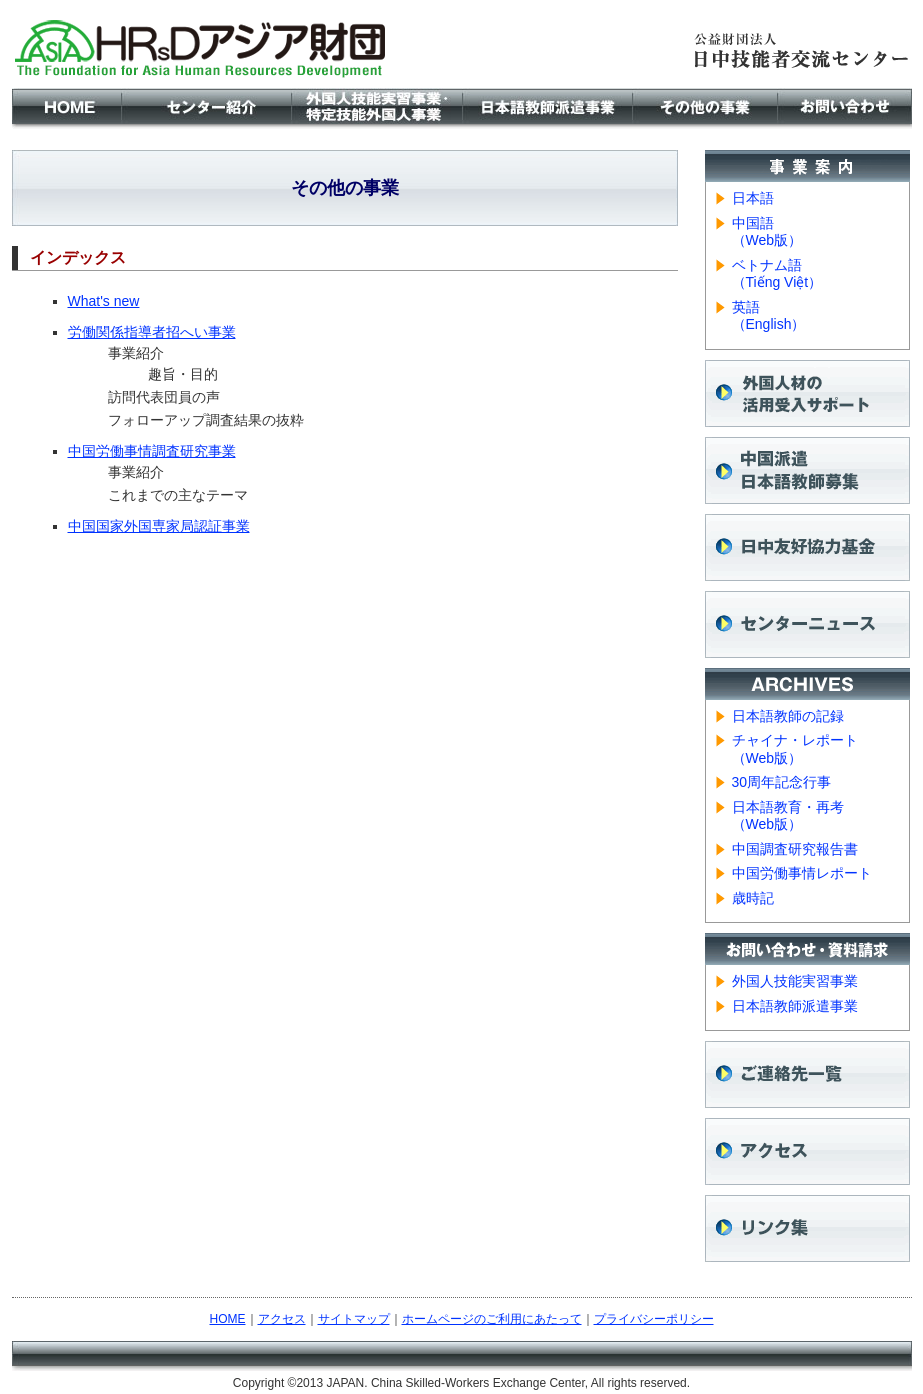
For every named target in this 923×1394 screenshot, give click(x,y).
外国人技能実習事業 (795, 981)
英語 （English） (769, 316)
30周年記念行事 (782, 782)
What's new (104, 301)
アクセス (282, 1319)
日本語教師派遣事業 (795, 1006)
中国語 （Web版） (767, 232)
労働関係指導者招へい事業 (152, 332)
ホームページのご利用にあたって (492, 1319)
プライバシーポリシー (654, 1319)
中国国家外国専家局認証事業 (159, 526)
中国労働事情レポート (802, 873)
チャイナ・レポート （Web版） (795, 749)
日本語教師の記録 (788, 716)
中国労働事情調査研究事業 (152, 451)
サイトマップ (354, 1319)
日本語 (753, 198)
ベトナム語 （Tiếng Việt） (777, 274)
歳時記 (753, 898)
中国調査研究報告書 (795, 849)
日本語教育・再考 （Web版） (788, 816)
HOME (228, 1319)
